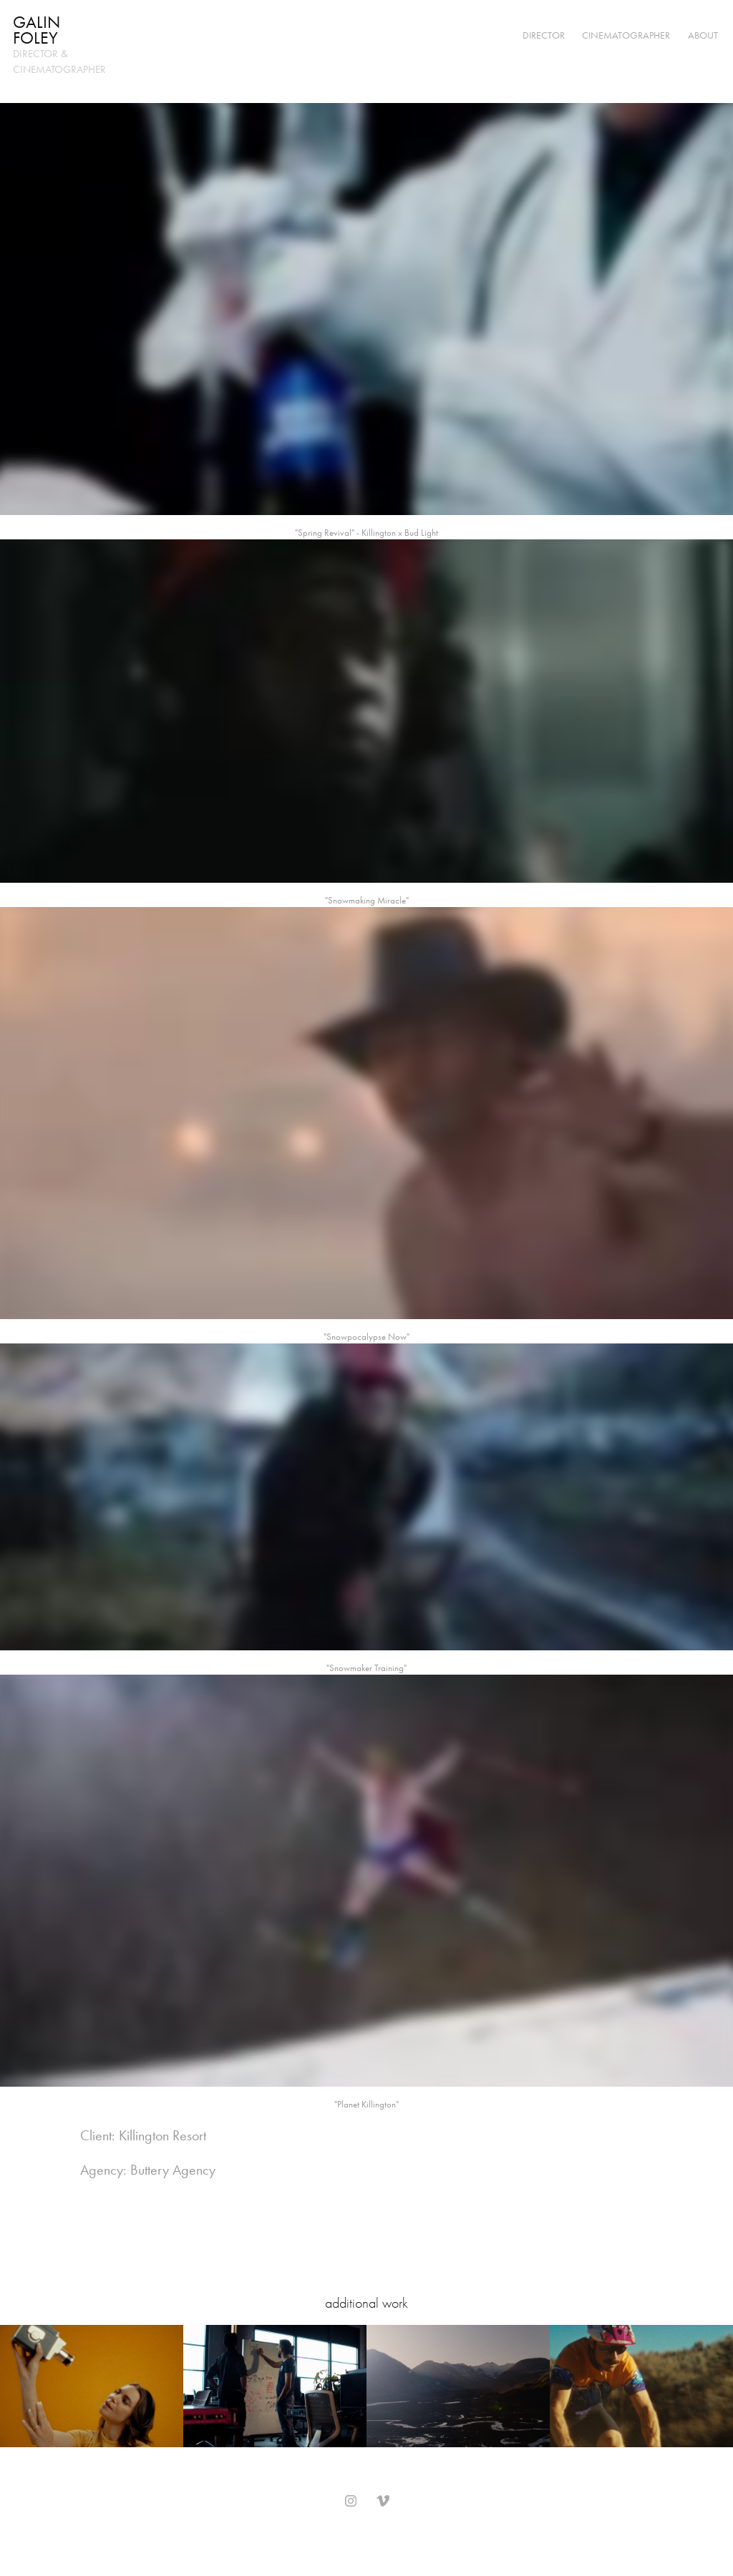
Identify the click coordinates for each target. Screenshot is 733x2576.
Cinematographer (626, 35)
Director (544, 35)
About (703, 35)
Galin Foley (38, 30)
